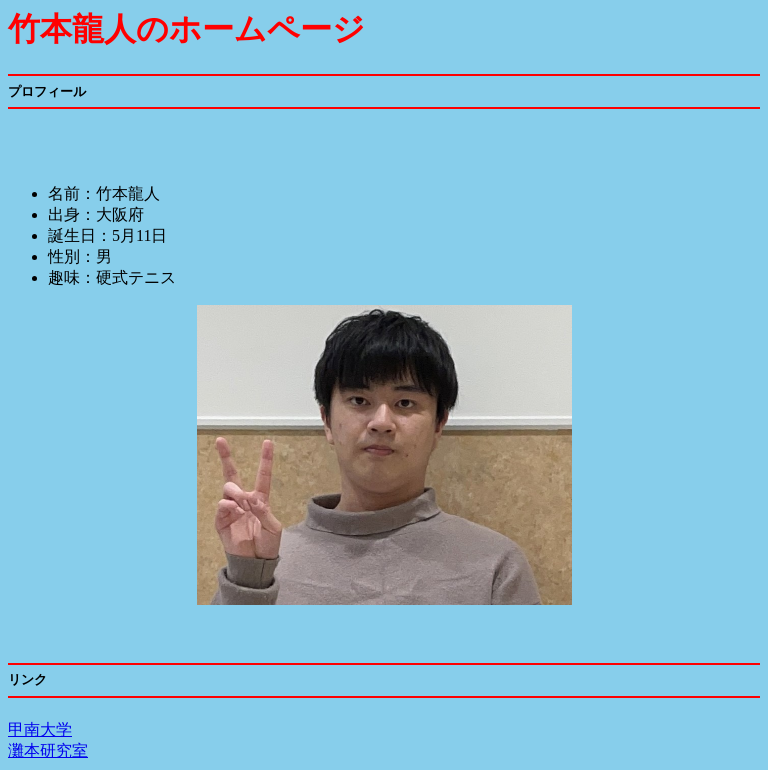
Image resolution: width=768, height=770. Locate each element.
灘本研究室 (48, 750)
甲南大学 (40, 729)
